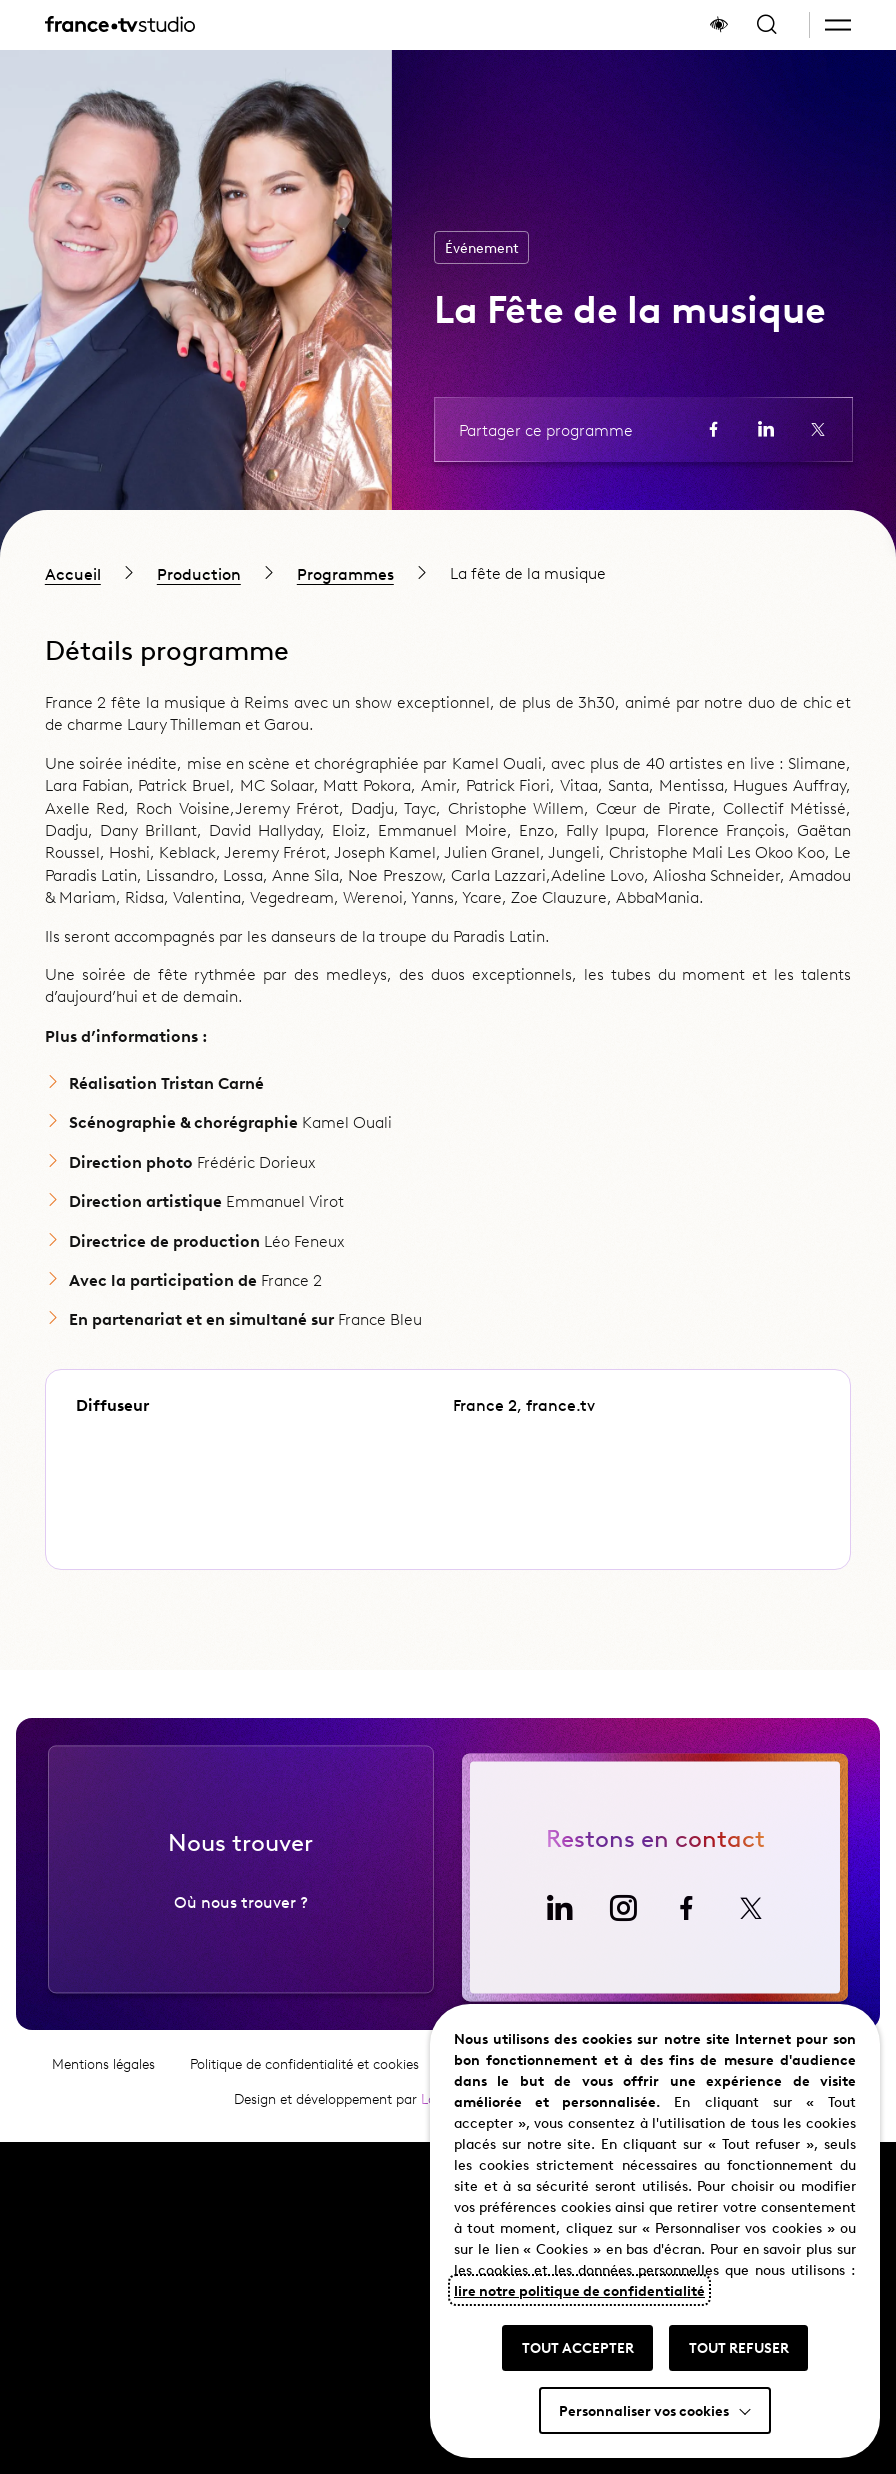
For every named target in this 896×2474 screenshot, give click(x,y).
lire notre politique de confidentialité (579, 2290)
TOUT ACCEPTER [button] (578, 2347)
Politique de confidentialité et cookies (304, 2115)
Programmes (345, 573)
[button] (838, 25)
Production (199, 573)
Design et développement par (357, 2150)
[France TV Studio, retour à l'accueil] (120, 25)
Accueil (73, 573)
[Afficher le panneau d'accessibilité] (719, 25)
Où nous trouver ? (241, 1953)
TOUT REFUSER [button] (739, 2347)
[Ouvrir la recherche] (767, 25)
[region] (448, 573)
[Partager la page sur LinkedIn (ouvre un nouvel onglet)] (766, 429)
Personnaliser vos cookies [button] (644, 2410)
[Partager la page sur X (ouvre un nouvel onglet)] (818, 429)
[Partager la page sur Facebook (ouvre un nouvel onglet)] (714, 429)
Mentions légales (103, 2115)
